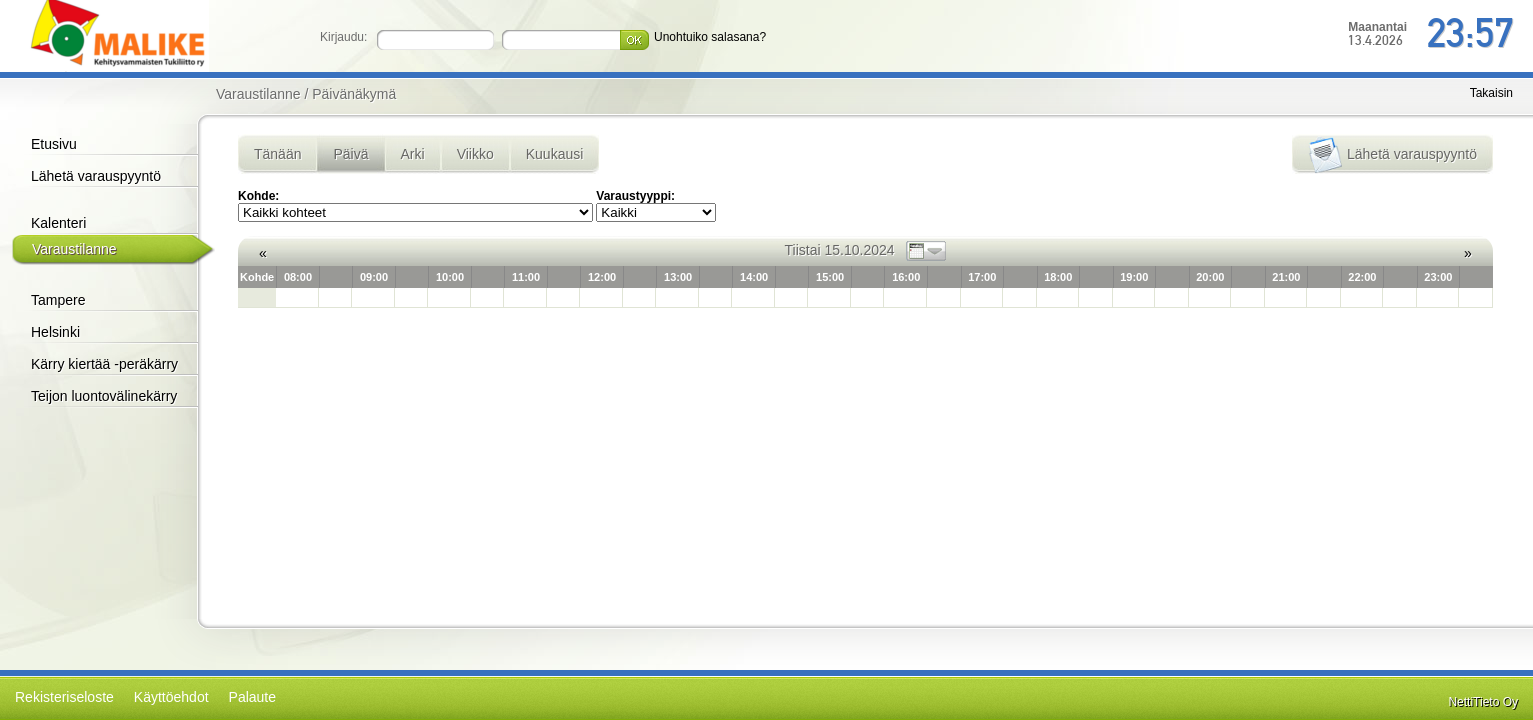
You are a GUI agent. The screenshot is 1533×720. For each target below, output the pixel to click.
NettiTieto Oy (1483, 702)
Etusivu (54, 144)
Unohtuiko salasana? (710, 37)
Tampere (58, 300)
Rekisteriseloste (64, 697)
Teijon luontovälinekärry (104, 396)
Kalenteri (58, 223)
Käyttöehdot (171, 697)
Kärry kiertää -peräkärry (104, 364)
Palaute (252, 697)
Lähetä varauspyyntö (96, 176)
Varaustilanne (74, 249)
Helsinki (55, 332)
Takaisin (1491, 93)
